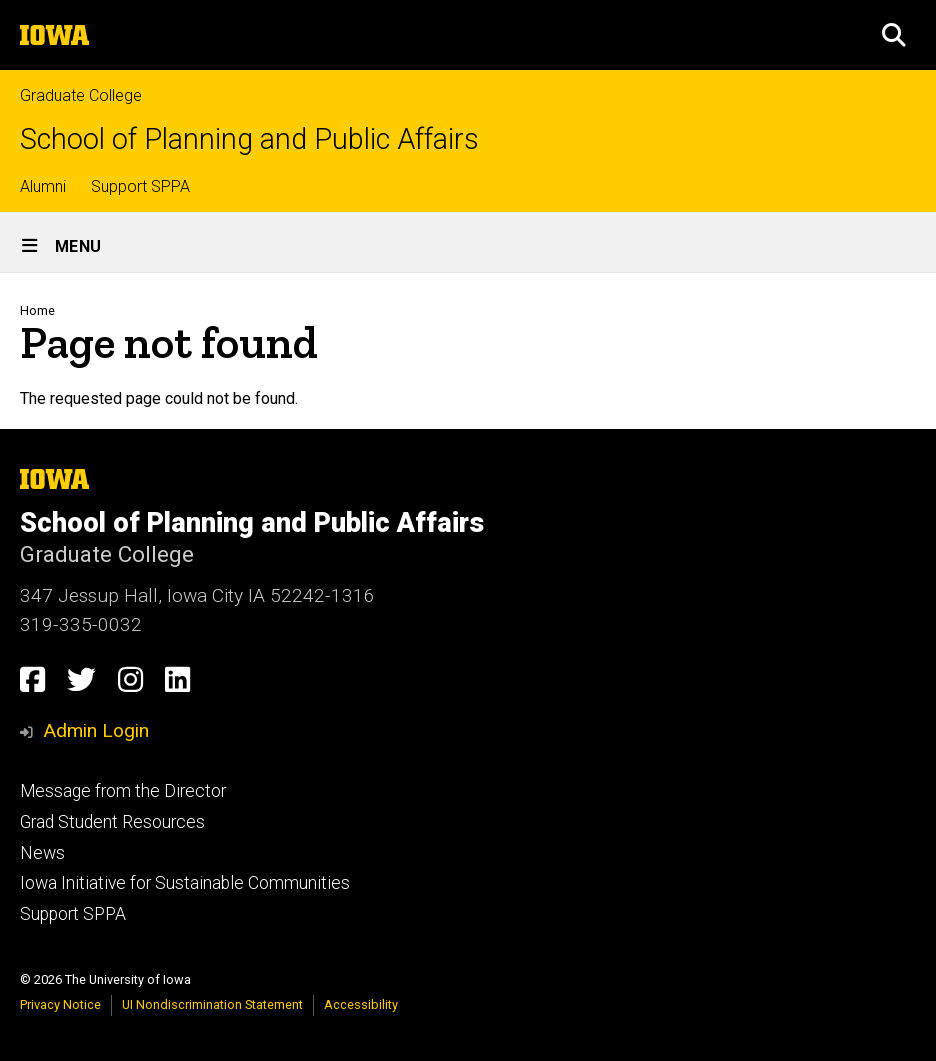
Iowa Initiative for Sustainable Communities (185, 883)
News (42, 853)
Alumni (43, 186)
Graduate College (81, 95)
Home (37, 310)
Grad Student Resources (112, 822)
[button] (894, 35)
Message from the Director (123, 791)
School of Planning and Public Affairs (249, 139)
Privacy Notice (60, 1004)
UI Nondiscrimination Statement (212, 1004)
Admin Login (96, 730)
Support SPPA (140, 186)
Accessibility (361, 1004)
